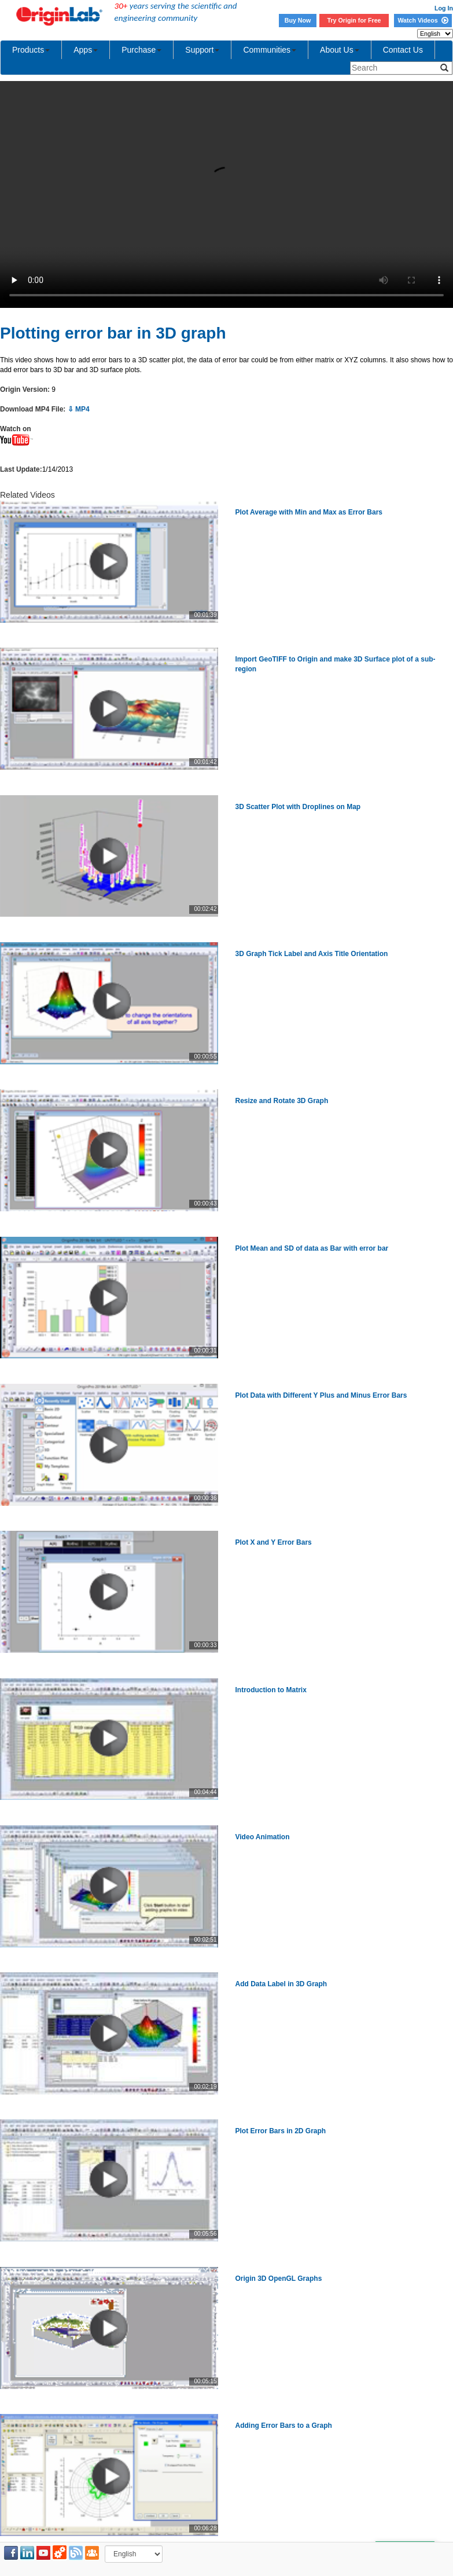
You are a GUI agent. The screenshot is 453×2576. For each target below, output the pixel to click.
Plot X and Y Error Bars (273, 1542)
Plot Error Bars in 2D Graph (280, 2131)
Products (31, 49)
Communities (269, 49)
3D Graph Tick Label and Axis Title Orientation (311, 954)
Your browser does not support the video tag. (226, 194)
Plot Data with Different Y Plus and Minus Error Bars (321, 1395)
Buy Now (298, 20)
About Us (339, 49)
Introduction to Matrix (271, 1690)
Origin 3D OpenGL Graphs (278, 2278)
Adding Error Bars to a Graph (283, 2425)
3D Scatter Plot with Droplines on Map (298, 807)
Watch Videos (422, 20)
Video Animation (262, 1837)
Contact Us (403, 49)
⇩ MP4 (79, 409)
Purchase (141, 49)
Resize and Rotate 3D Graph (282, 1101)
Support (202, 49)
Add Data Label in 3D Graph (281, 1984)
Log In (443, 8)
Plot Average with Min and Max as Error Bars (309, 512)
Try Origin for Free (354, 20)
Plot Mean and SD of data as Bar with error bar (312, 1248)
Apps (85, 49)
